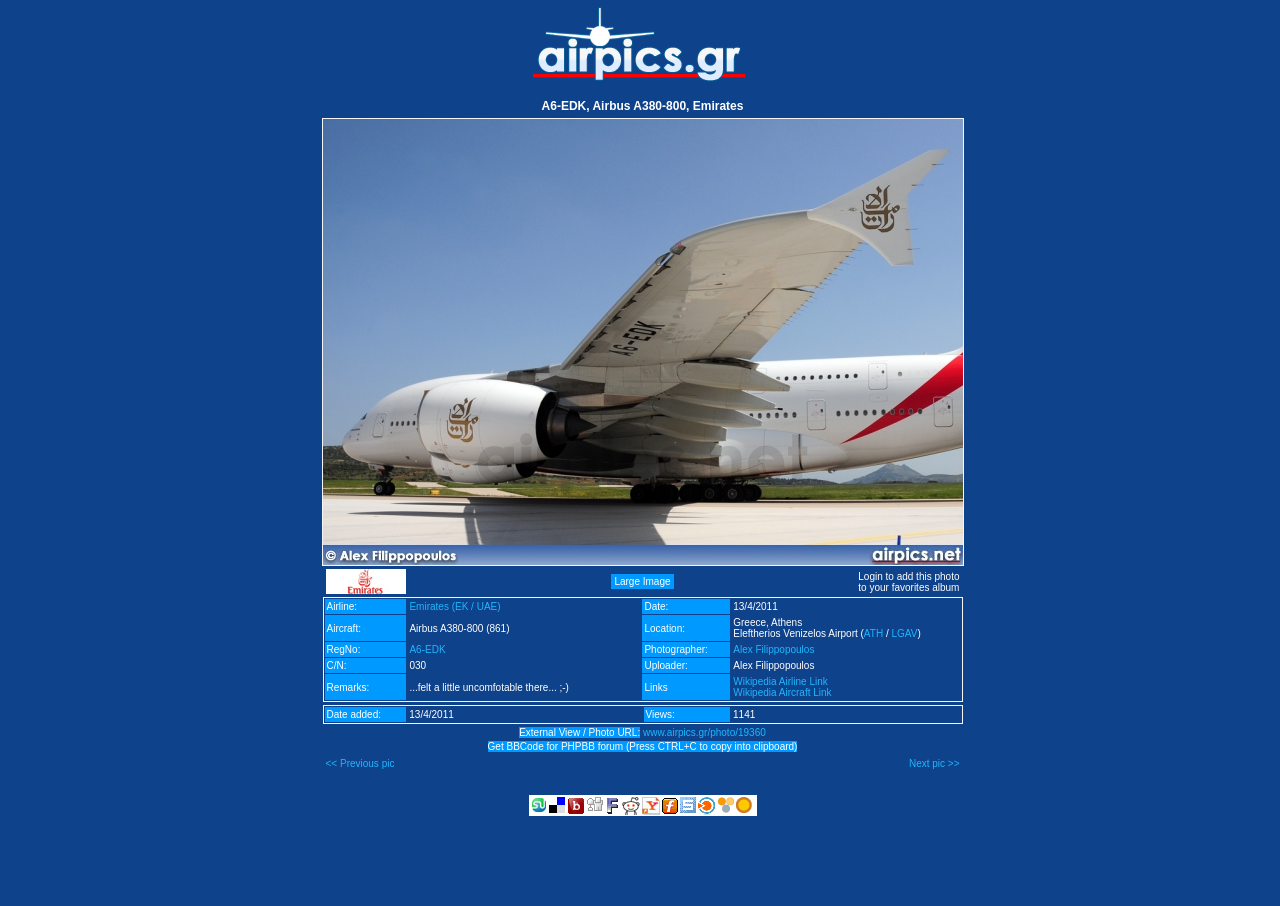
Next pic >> (934, 763)
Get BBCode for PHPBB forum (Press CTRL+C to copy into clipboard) (643, 746)
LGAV (904, 633)
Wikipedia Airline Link (780, 681)
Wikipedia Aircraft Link (782, 692)
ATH (873, 633)
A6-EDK (427, 649)
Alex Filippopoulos (773, 649)
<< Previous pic (360, 763)
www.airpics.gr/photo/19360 (704, 732)
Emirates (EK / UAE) (454, 606)
